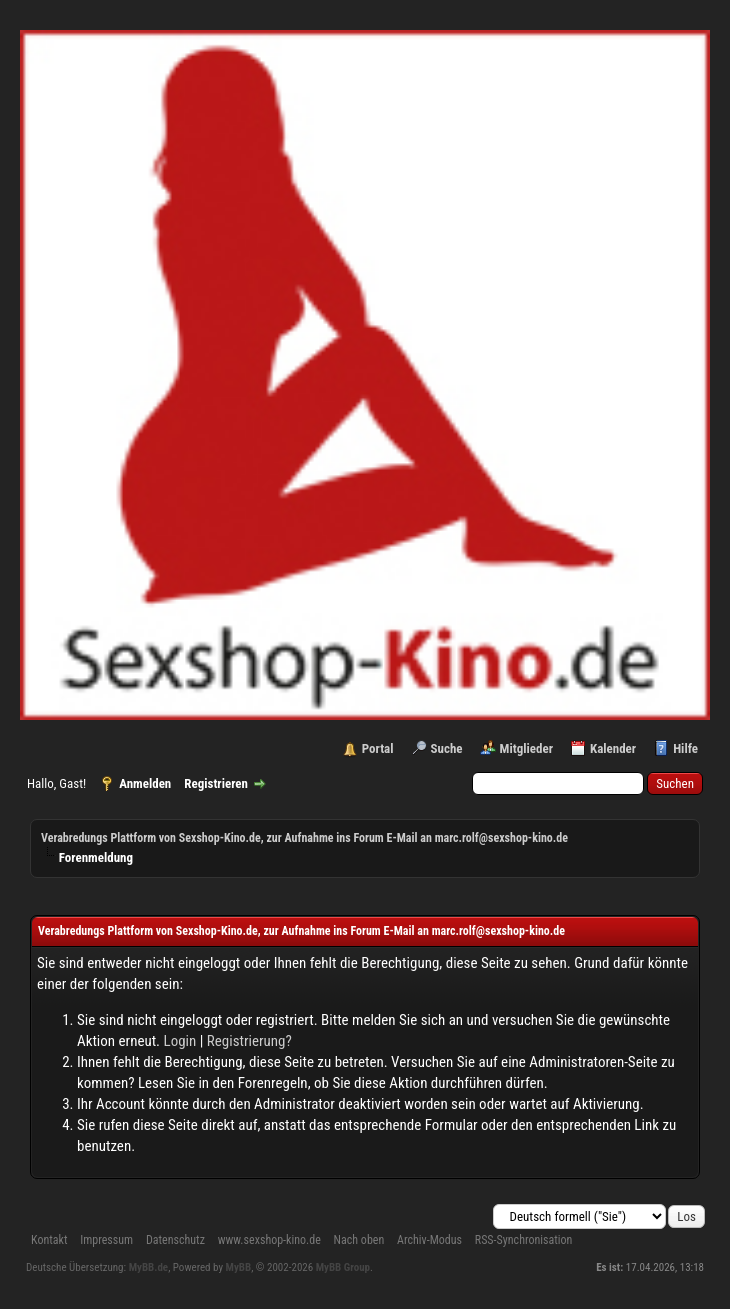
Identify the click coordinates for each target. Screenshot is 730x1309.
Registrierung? (249, 1041)
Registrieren (216, 783)
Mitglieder (526, 748)
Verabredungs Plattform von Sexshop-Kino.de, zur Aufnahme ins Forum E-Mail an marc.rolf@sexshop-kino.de (304, 838)
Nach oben (359, 1240)
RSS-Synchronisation (524, 1240)
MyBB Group (343, 1267)
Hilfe (685, 748)
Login (180, 1041)
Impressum (106, 1240)
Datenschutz (175, 1240)
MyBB (239, 1267)
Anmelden (145, 783)
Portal (378, 748)
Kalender (613, 748)
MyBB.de (149, 1267)
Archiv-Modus (429, 1240)
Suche (447, 748)
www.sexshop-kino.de (269, 1240)
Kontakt (49, 1240)
